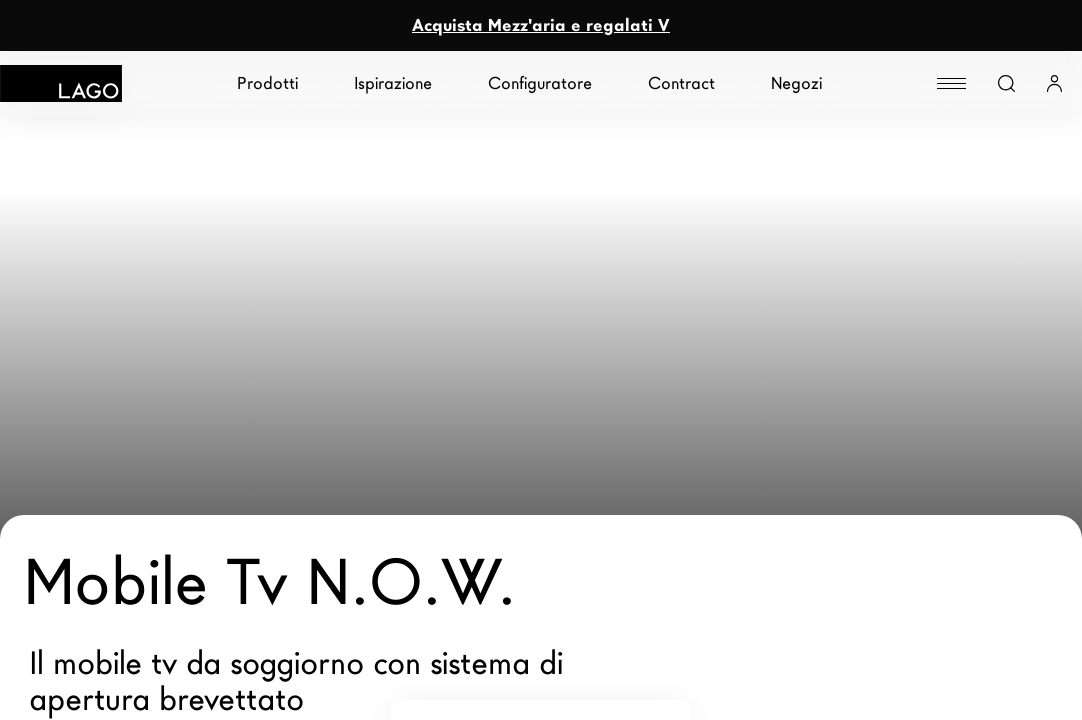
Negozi (796, 83)
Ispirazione (393, 83)
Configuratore (540, 83)
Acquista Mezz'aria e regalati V (541, 25)
